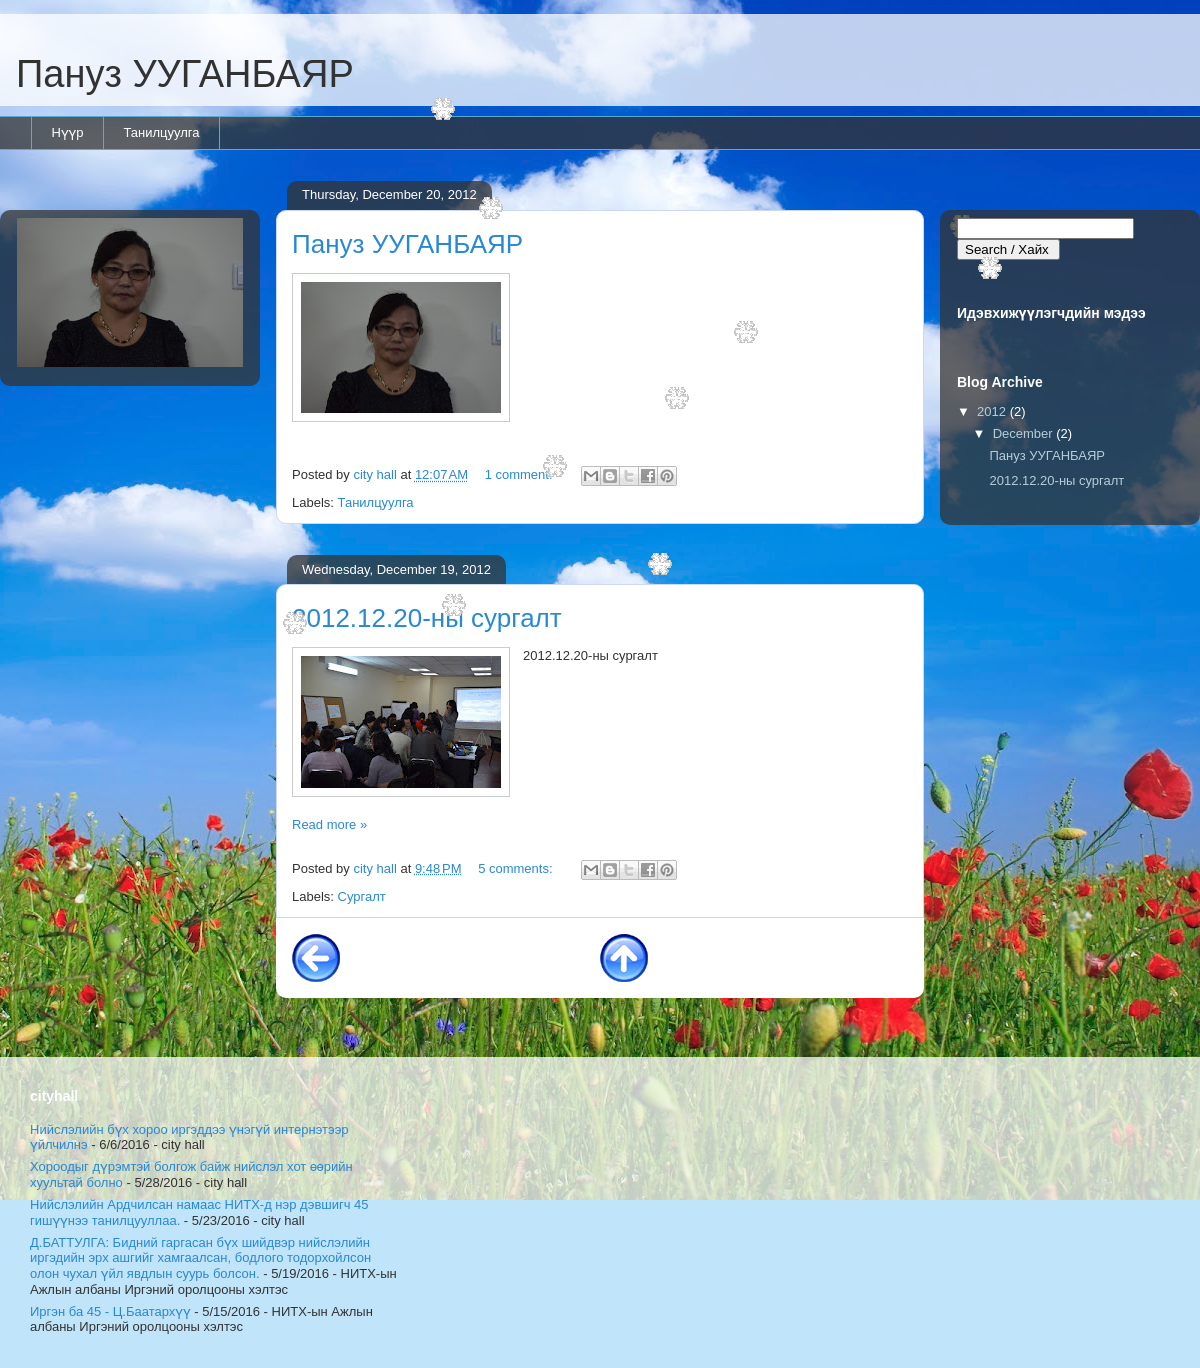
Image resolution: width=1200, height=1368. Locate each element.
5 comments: (517, 868)
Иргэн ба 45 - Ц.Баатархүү (110, 1311)
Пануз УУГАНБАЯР (185, 74)
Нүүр (68, 132)
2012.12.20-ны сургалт (427, 618)
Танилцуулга (161, 132)
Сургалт (362, 896)
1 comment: (521, 474)
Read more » (329, 824)
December (1025, 433)
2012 (993, 411)
